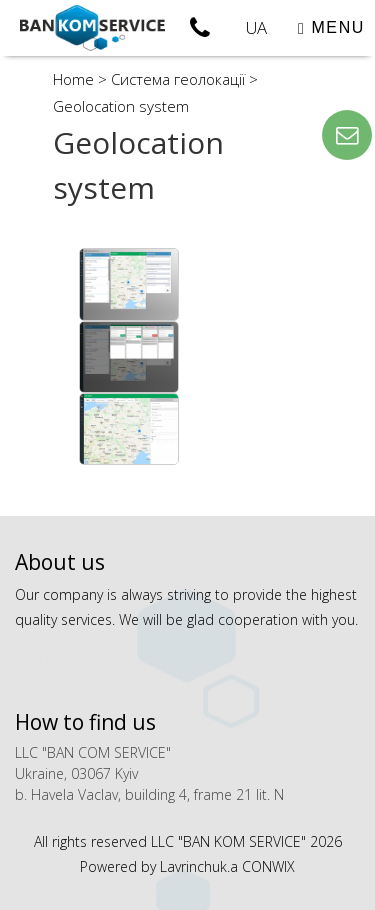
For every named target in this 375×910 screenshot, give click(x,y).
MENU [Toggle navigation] (331, 28)
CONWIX (268, 866)
